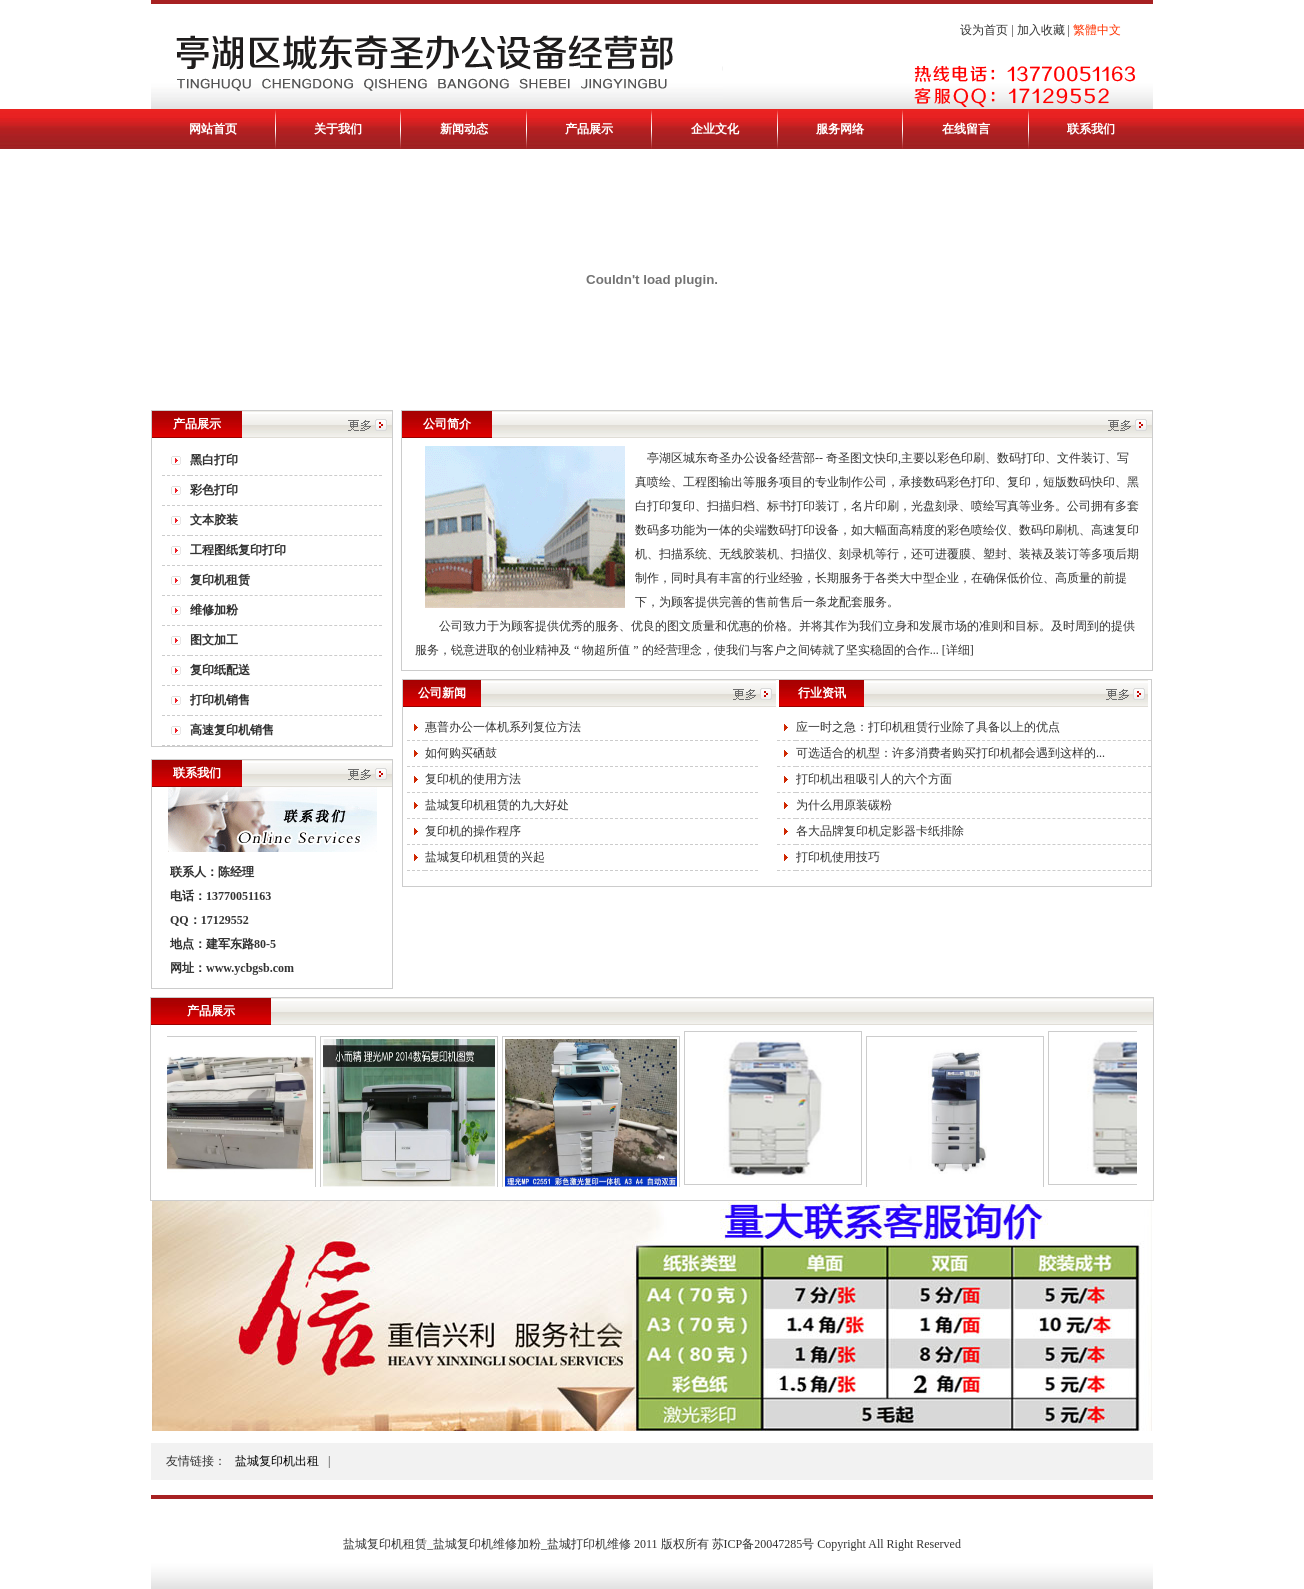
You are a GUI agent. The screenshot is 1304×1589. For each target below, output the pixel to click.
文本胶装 (214, 520)
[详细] (958, 650)
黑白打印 (214, 460)
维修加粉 (214, 610)
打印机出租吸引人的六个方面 (874, 779)
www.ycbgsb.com (250, 968)
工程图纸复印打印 (238, 550)
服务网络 (840, 129)
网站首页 (213, 129)
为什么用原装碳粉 (844, 805)
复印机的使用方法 (473, 779)
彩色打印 (214, 490)
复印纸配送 (220, 670)
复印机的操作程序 (473, 831)
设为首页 (984, 30)
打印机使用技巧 (838, 857)
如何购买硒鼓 (461, 753)
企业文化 (715, 129)
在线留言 (966, 129)
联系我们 (1091, 129)
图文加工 (214, 640)
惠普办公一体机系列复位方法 (503, 727)
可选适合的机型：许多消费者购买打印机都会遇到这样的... (950, 753)
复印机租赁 (220, 580)
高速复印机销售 (232, 730)
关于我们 (338, 129)
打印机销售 (220, 700)
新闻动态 (464, 129)
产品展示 (589, 129)
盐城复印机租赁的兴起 (485, 857)
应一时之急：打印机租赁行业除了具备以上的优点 (928, 727)
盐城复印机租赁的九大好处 (497, 805)
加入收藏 (1041, 30)
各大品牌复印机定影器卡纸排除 (880, 831)
